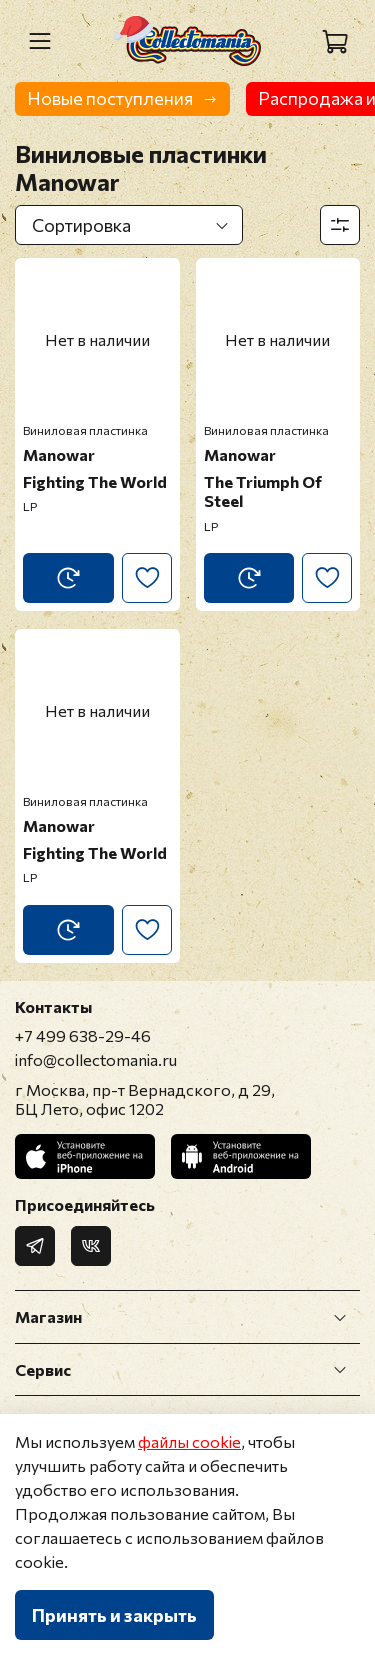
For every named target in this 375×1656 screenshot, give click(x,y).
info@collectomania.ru (96, 1059)
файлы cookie (189, 1441)
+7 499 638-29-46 (83, 1035)
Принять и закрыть (114, 1615)
